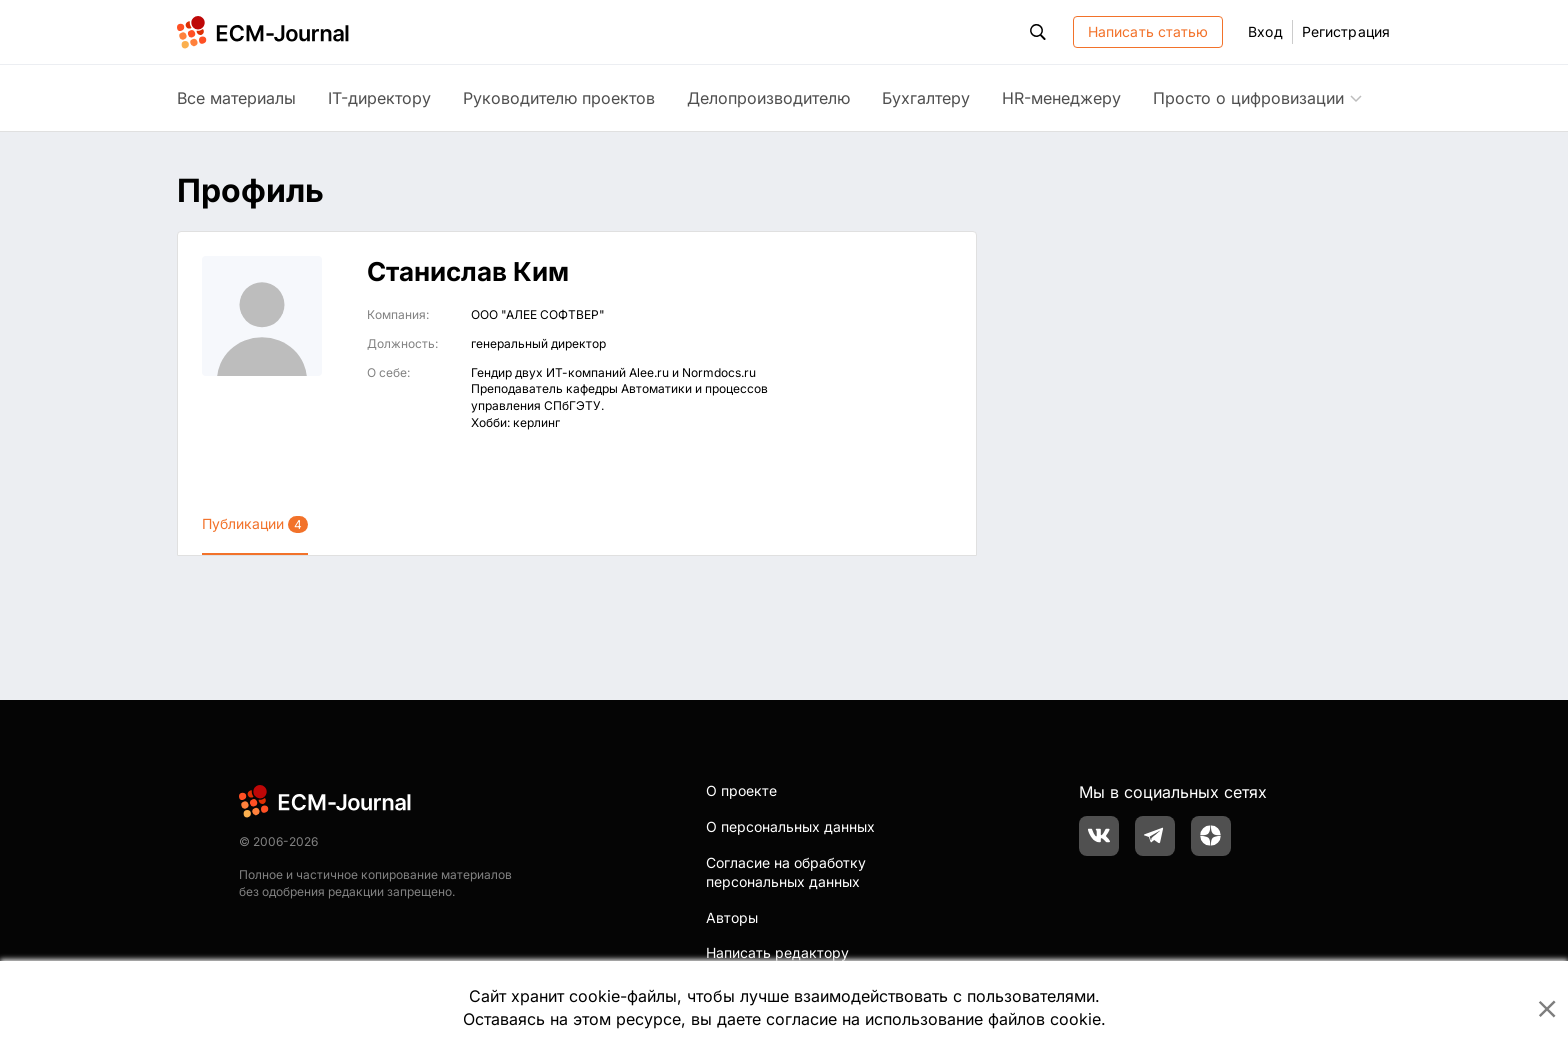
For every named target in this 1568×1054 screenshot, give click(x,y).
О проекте (741, 790)
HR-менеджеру (1061, 98)
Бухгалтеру (926, 98)
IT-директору (379, 98)
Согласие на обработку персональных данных (786, 872)
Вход (1265, 31)
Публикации (255, 524)
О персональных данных (790, 826)
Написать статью (1148, 31)
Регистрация (1346, 31)
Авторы (732, 917)
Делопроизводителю (768, 98)
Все (236, 98)
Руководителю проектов (559, 98)
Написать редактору (777, 952)
